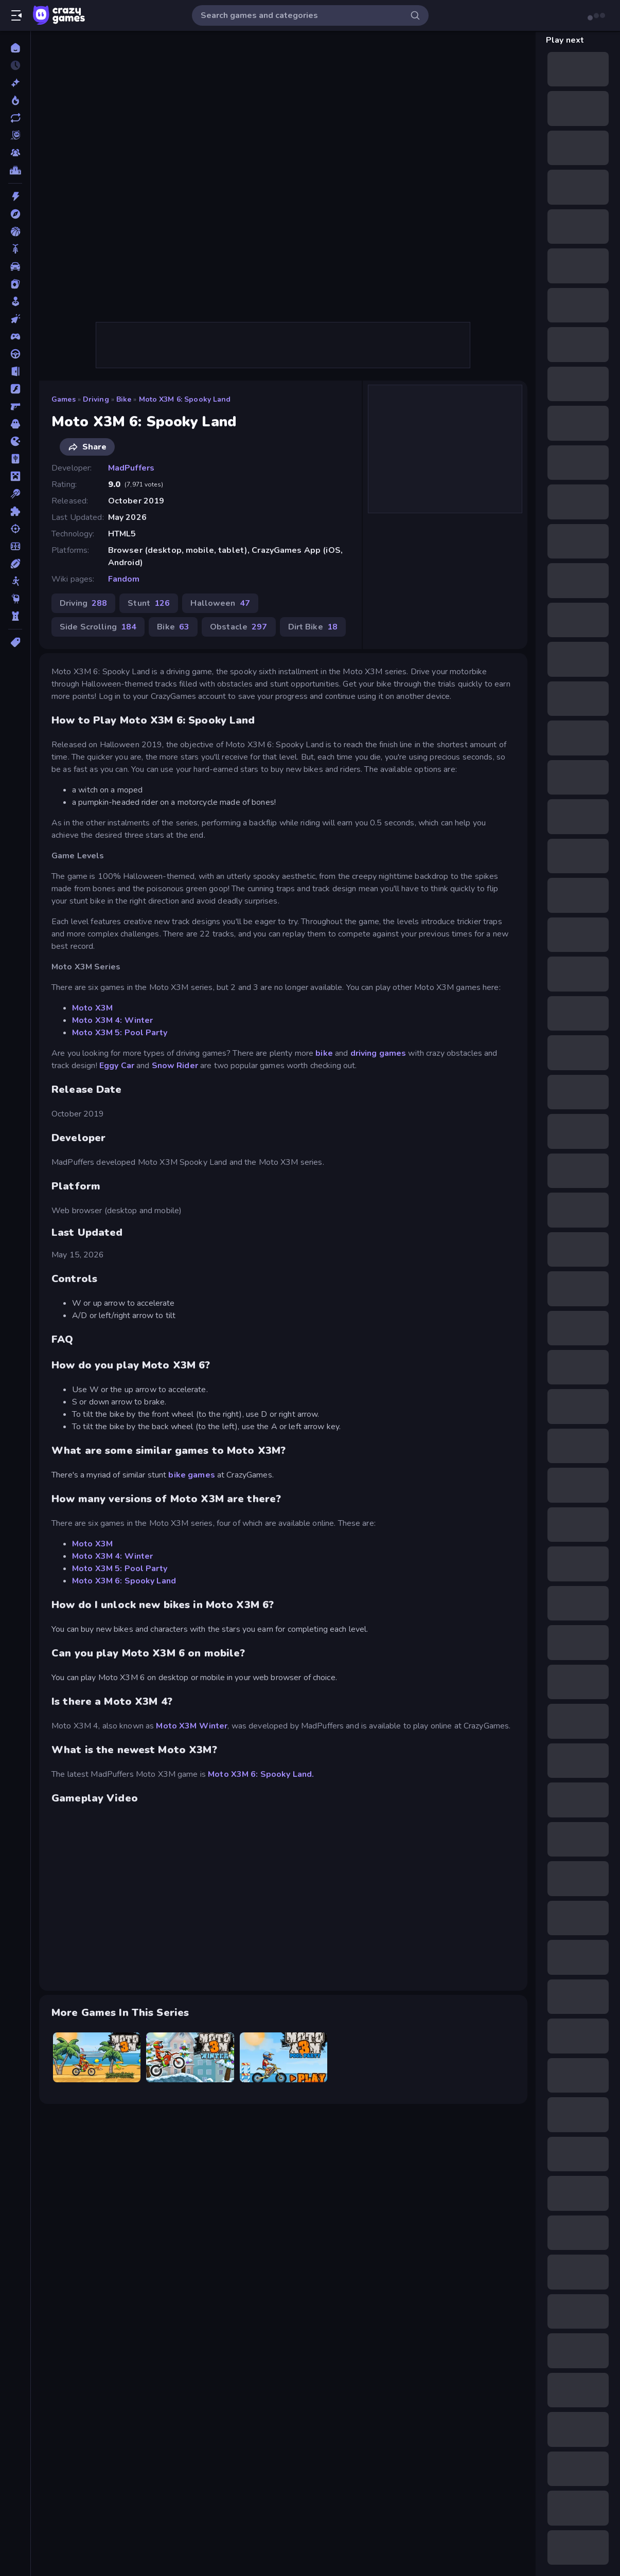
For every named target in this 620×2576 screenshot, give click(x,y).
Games (63, 399)
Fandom (124, 579)
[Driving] (15, 354)
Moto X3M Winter (191, 1726)
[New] (15, 83)
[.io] (15, 441)
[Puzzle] (15, 511)
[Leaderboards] (15, 170)
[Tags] (15, 642)
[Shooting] (15, 528)
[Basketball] (15, 231)
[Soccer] (15, 546)
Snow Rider (175, 1065)
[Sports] (15, 563)
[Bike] (15, 249)
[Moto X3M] (96, 2057)
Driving (96, 399)
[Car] (15, 266)
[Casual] (15, 301)
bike (324, 1053)
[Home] (15, 48)
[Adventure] (15, 214)
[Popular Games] (15, 100)
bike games (191, 1475)
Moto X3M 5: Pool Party (119, 1032)
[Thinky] (15, 598)
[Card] (15, 284)
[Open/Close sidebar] (16, 15)
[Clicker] (15, 319)
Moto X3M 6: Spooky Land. (261, 1774)
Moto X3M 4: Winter (112, 1020)
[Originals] (15, 135)
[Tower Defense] (15, 616)
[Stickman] (15, 581)
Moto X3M (92, 1008)
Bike (124, 399)
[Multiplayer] (15, 152)
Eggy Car (116, 1065)
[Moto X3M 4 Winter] (190, 2057)
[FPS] (15, 406)
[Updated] (15, 118)
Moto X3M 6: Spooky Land (185, 399)
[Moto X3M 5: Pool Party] (283, 2057)
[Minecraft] (15, 476)
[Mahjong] (15, 458)
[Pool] (15, 493)
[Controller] (15, 336)
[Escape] (15, 371)
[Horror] (15, 424)
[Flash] (15, 389)
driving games (379, 1053)
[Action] (15, 196)
